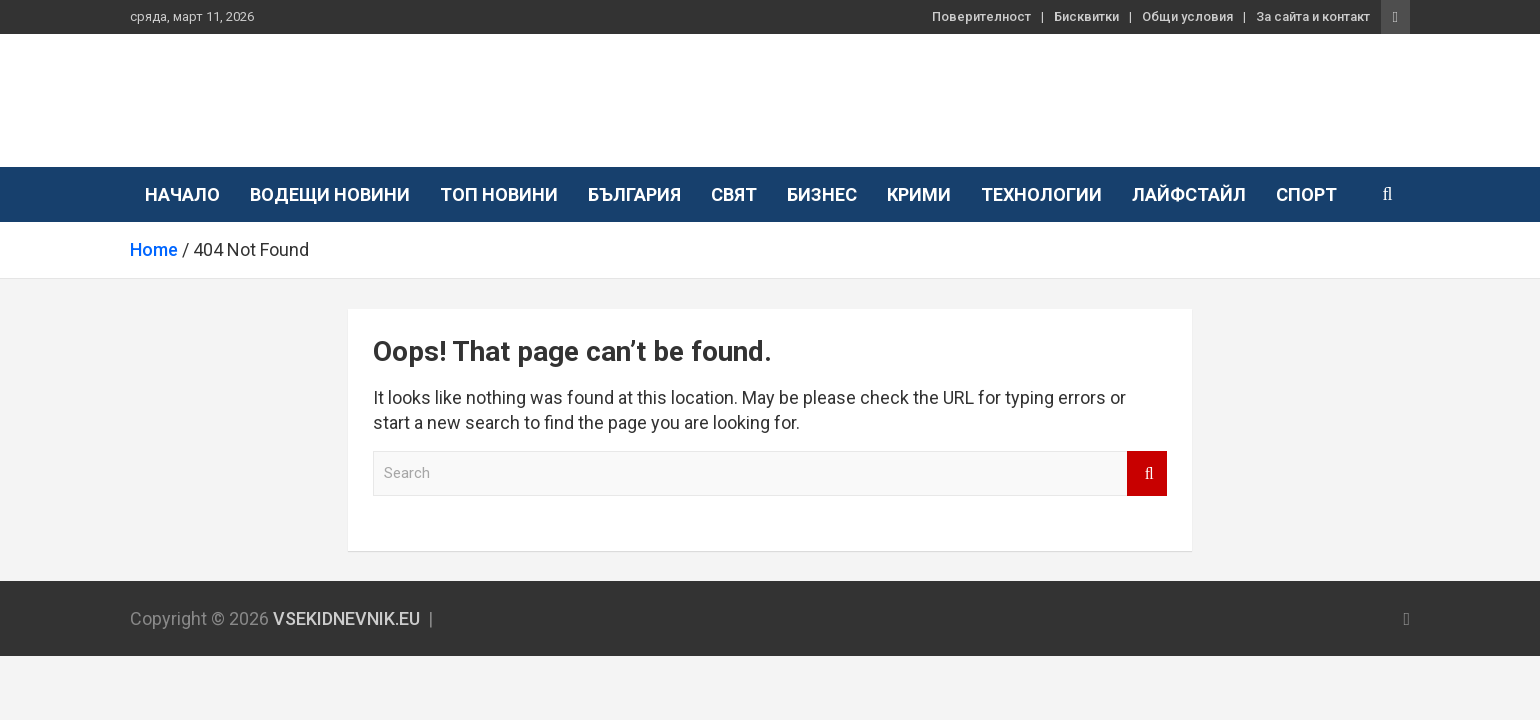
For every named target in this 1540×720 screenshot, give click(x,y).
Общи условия (1187, 16)
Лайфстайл (1189, 194)
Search (1147, 473)
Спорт (1306, 194)
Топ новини (499, 194)
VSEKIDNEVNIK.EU (299, 89)
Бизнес (822, 194)
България (634, 194)
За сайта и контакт (1313, 16)
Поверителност (981, 16)
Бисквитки (1086, 16)
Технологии (1041, 194)
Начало (182, 194)
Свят (734, 194)
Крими (919, 194)
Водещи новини (330, 194)
